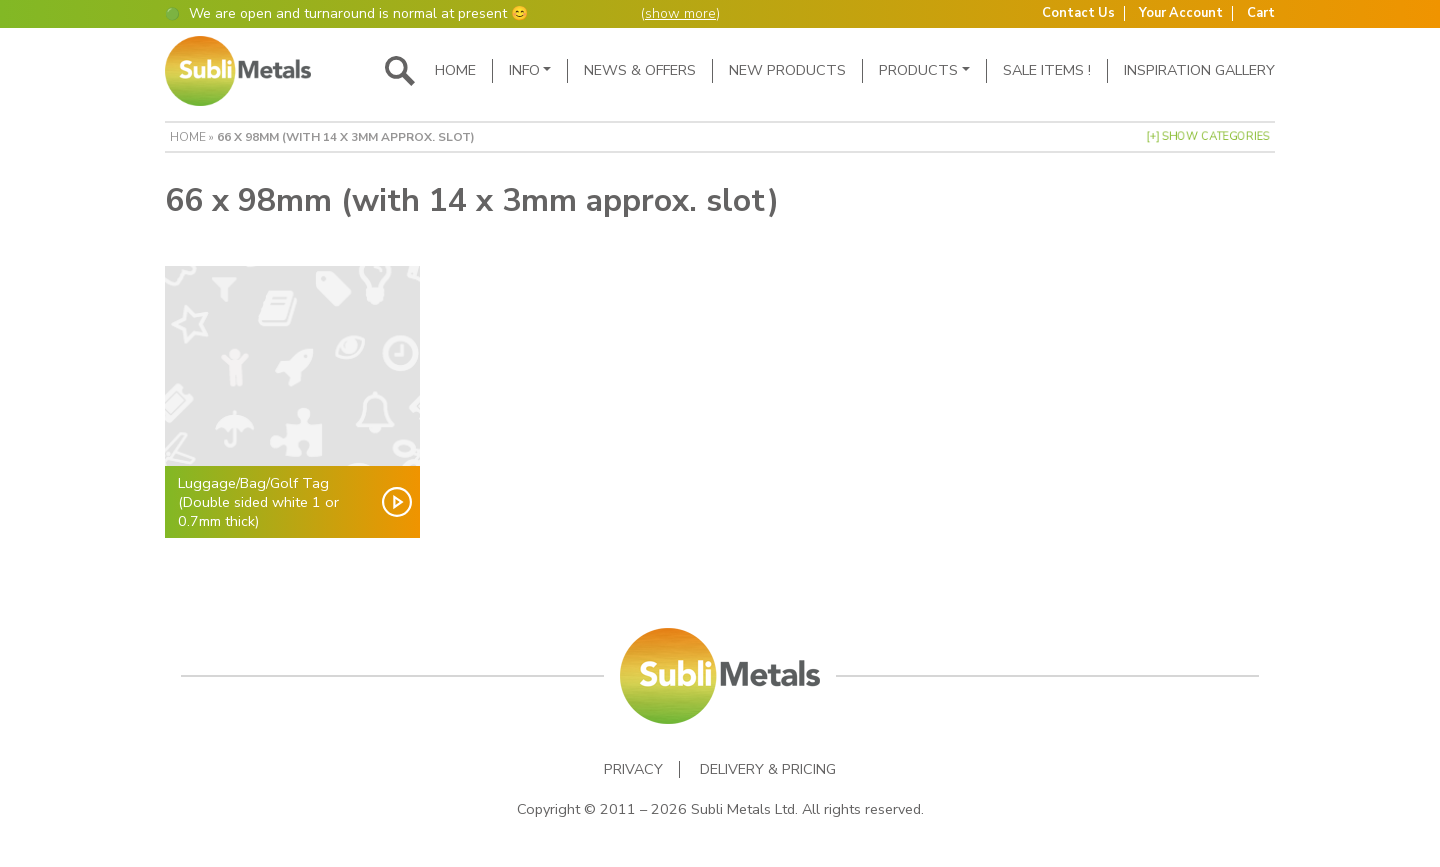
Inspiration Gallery (1199, 70)
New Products (787, 70)
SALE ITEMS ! (1047, 70)
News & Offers (640, 70)
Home (455, 70)
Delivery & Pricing (768, 769)
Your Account (1181, 13)
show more (680, 13)
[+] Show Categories (1208, 136)
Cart (1261, 13)
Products (918, 70)
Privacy (633, 769)
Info (524, 70)
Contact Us (1078, 13)
